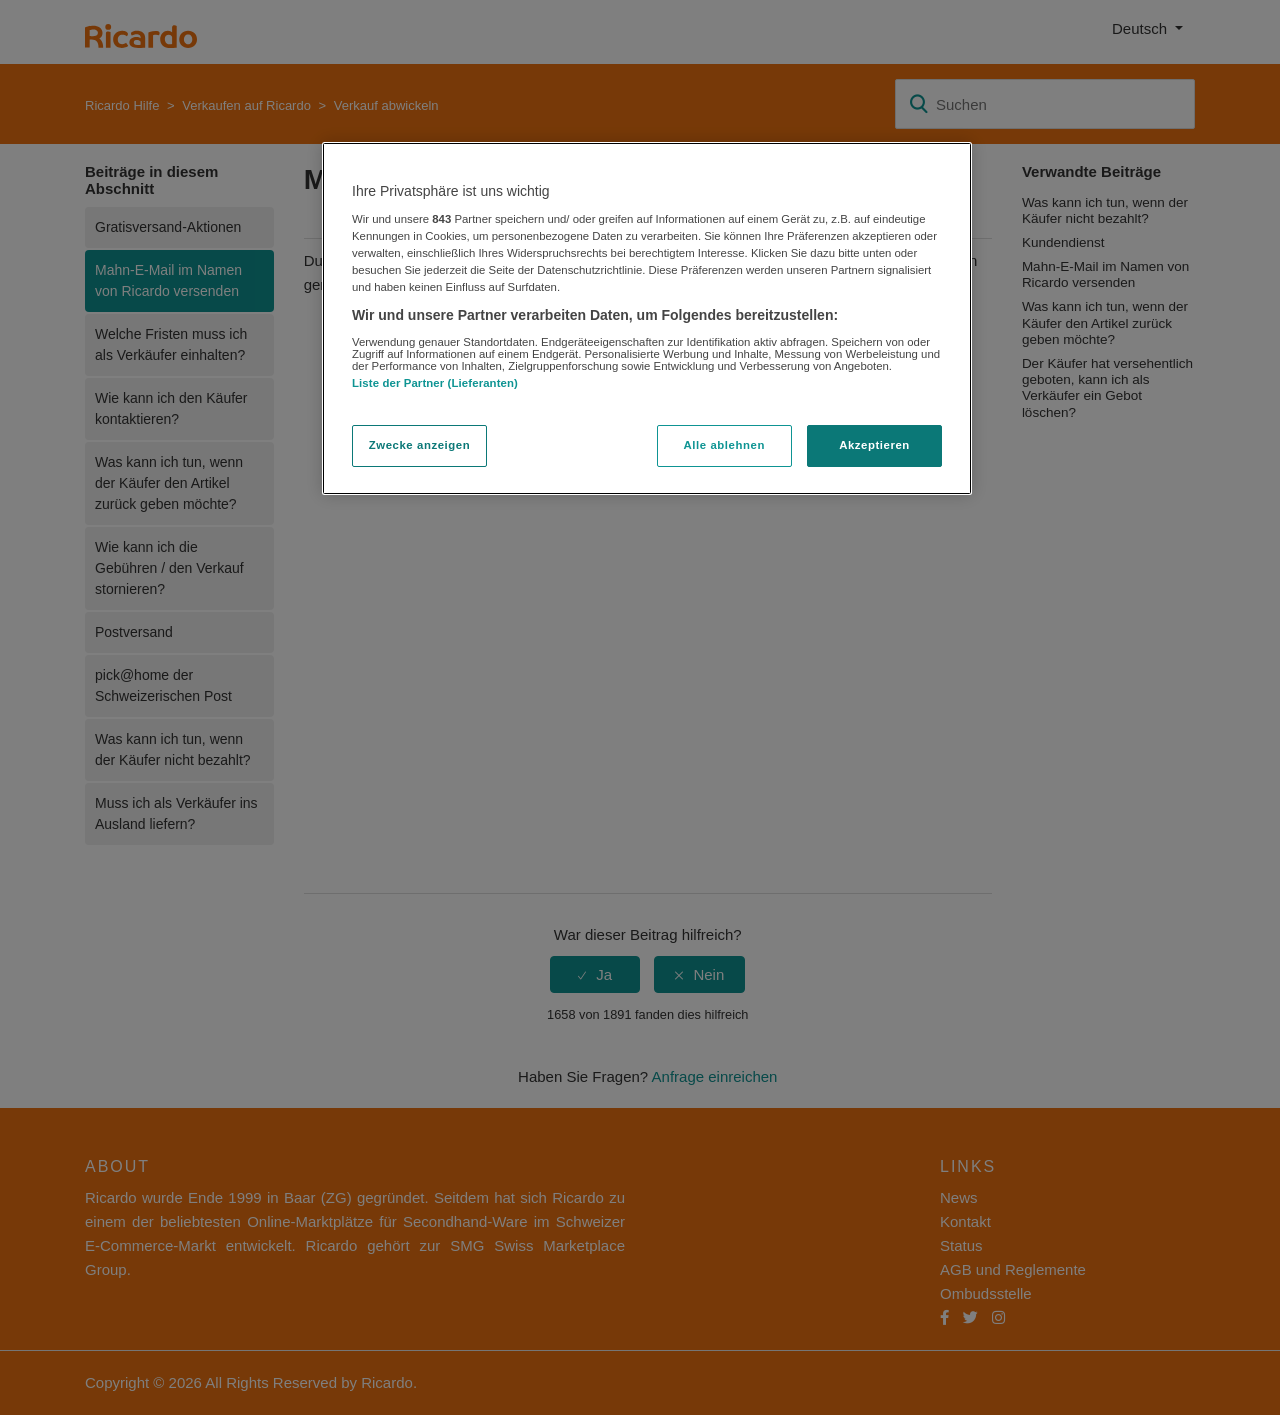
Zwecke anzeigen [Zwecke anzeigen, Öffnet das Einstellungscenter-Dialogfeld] (419, 445)
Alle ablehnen (724, 445)
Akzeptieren (874, 445)
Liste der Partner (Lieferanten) (435, 383)
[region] (647, 319)
